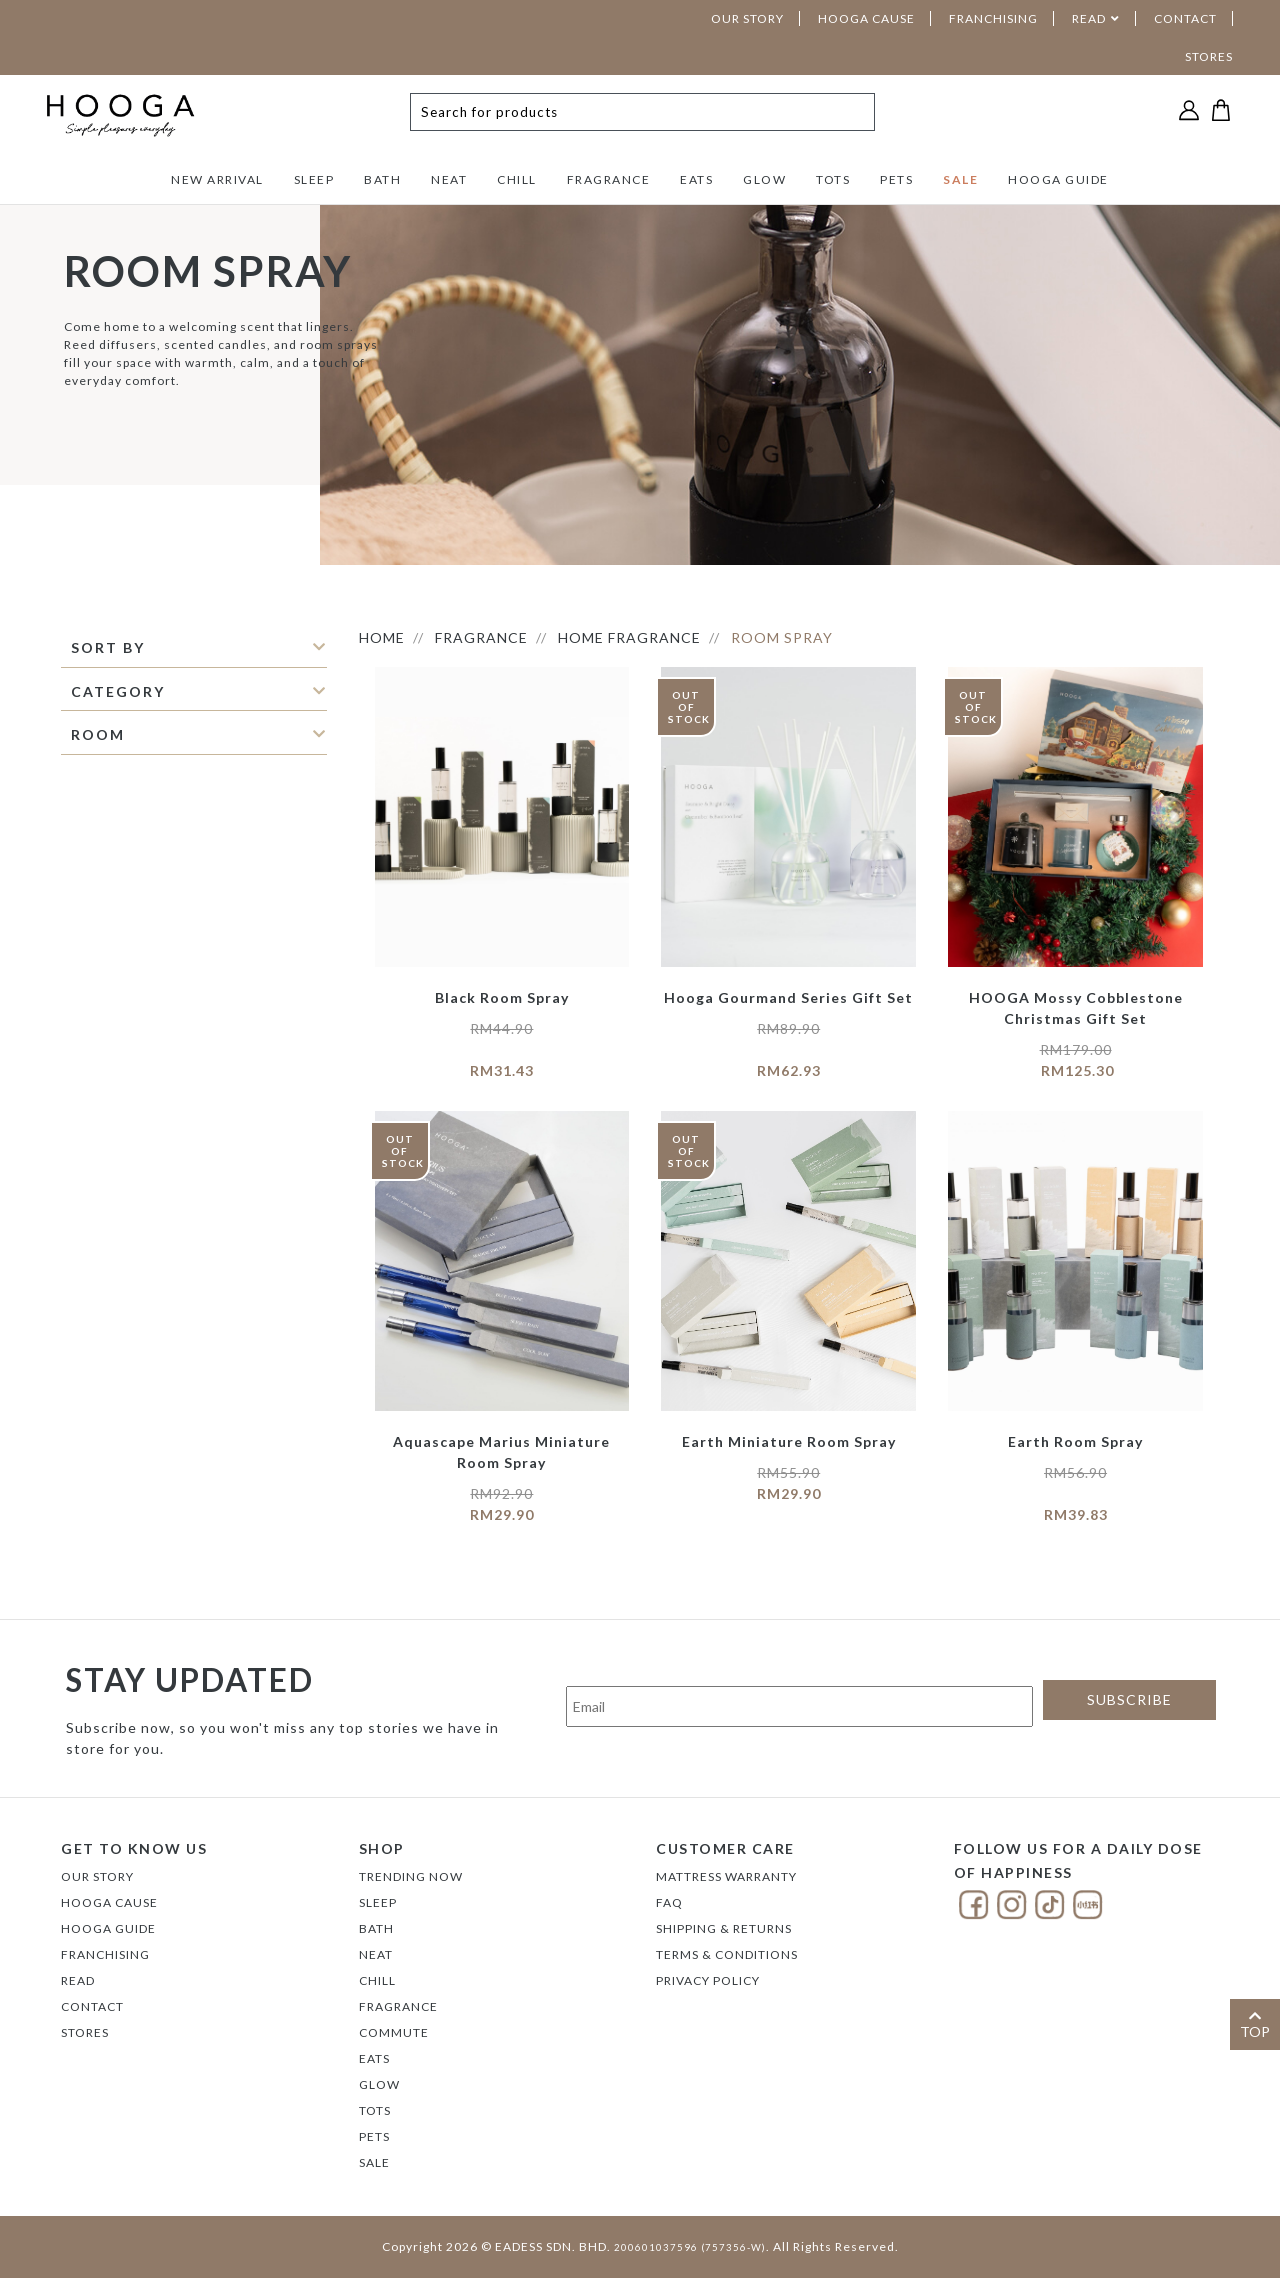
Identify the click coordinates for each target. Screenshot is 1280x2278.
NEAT (449, 179)
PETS (896, 179)
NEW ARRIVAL (217, 179)
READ (1089, 18)
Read (78, 1980)
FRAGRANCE (609, 179)
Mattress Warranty (726, 1876)
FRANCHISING (993, 18)
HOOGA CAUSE (866, 18)
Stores (85, 2032)
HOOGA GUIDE (1058, 179)
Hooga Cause (109, 1902)
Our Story (97, 1876)
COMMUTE (394, 2032)
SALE (960, 179)
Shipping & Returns (724, 1928)
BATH (382, 179)
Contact (92, 2006)
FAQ (669, 1902)
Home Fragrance (629, 637)
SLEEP (314, 179)
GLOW (764, 179)
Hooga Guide (108, 1928)
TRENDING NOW (411, 1876)
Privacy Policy (708, 1980)
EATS (696, 179)
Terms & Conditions (727, 1954)
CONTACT (1185, 18)
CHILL (517, 179)
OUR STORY (747, 18)
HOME (382, 637)
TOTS (833, 179)
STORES (1209, 56)
